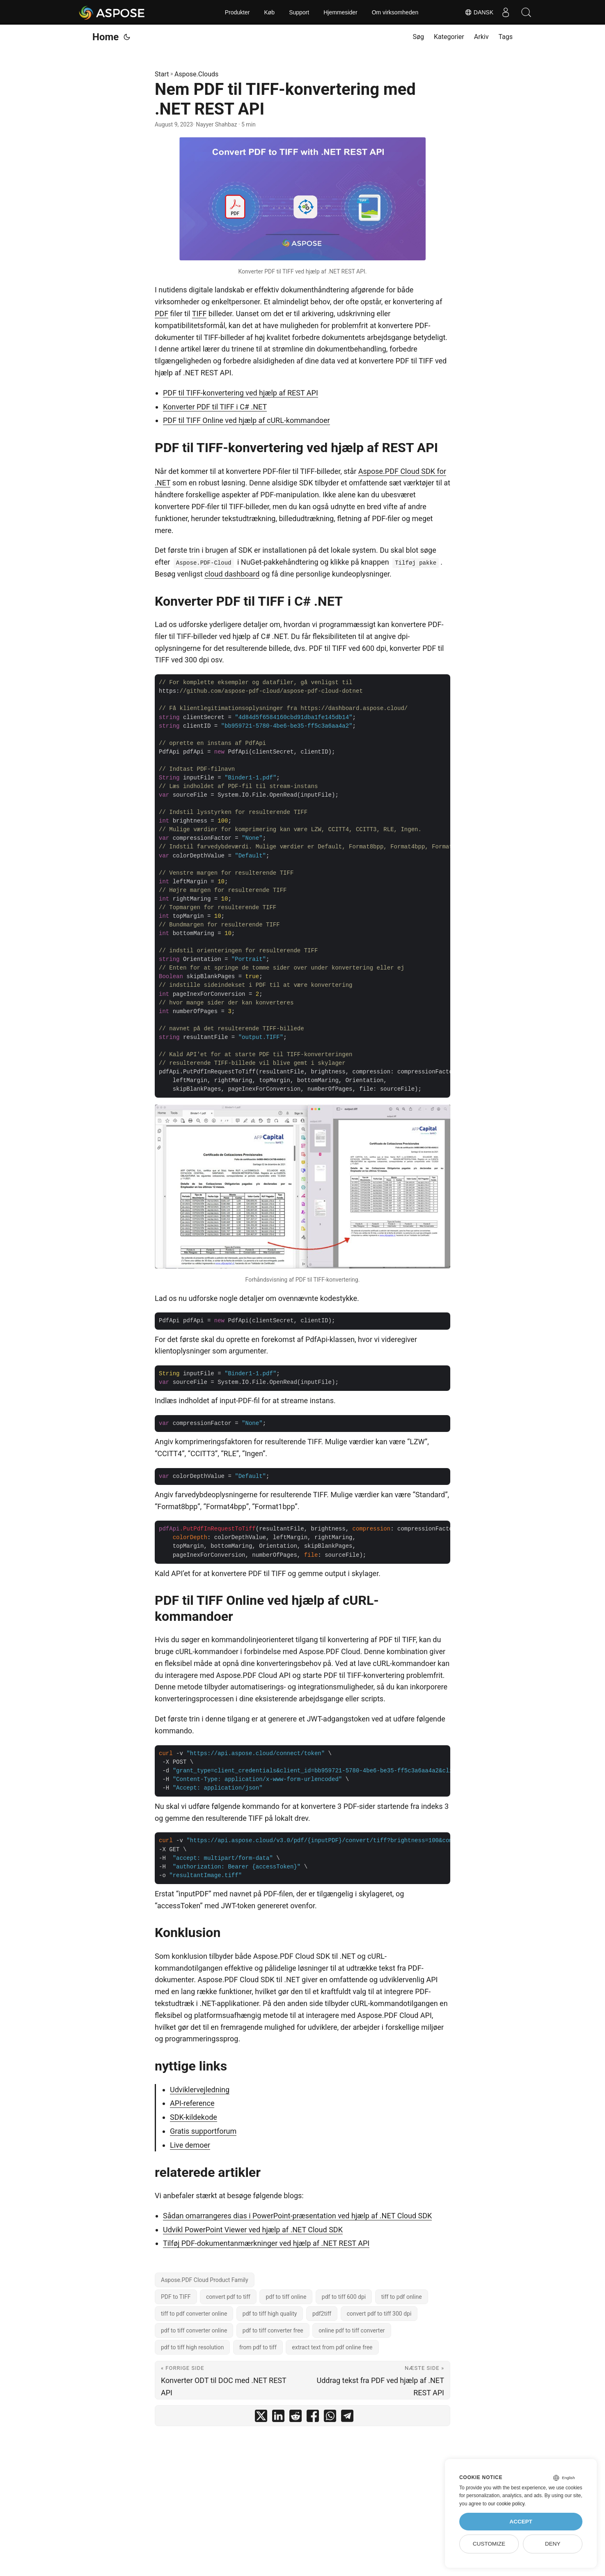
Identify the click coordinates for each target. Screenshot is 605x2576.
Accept (520, 2522)
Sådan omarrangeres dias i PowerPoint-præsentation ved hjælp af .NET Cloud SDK (297, 2215)
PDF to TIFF (176, 2296)
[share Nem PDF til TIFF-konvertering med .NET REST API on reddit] (295, 2418)
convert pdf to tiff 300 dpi (379, 2313)
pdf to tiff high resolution (192, 2347)
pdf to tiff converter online (194, 2330)
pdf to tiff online (286, 2296)
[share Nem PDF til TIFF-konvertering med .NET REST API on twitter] (261, 2418)
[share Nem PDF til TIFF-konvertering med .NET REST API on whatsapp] (330, 2418)
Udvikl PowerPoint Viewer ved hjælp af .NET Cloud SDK (253, 2229)
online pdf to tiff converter (352, 2330)
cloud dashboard (231, 574)
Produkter (237, 12)
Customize (489, 2544)
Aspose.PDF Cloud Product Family (204, 2280)
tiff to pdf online (401, 2296)
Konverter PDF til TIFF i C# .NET (215, 406)
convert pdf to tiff (228, 2296)
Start (162, 74)
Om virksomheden (395, 12)
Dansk (479, 12)
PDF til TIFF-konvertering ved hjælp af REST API (240, 392)
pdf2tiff (321, 2313)
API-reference (192, 2103)
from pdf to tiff (258, 2347)
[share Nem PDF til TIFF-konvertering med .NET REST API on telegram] (347, 2418)
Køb (269, 12)
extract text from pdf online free (332, 2347)
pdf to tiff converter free (273, 2330)
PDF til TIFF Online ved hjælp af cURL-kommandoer (246, 420)
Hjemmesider (340, 12)
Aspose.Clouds (196, 74)
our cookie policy (506, 2504)
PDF (161, 313)
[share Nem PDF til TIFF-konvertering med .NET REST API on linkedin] (278, 2418)
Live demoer (190, 2145)
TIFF (199, 313)
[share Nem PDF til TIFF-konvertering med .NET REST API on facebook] (313, 2418)
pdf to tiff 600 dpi (344, 2296)
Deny (553, 2544)
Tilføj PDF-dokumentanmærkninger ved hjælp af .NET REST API (266, 2243)
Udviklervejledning (199, 2089)
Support (299, 12)
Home (105, 37)
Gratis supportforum (203, 2131)
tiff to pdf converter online (194, 2313)
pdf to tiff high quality (270, 2313)
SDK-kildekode (193, 2117)
